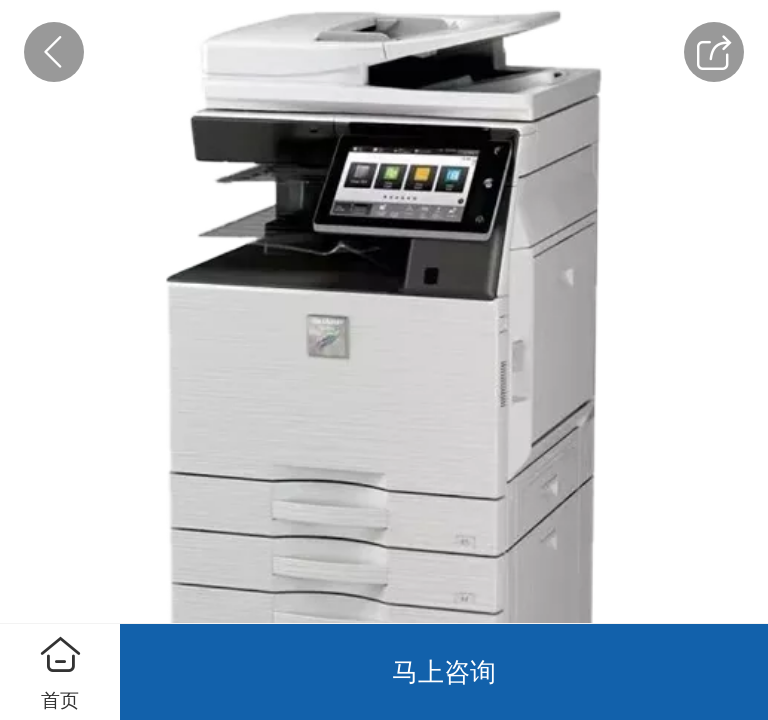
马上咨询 (444, 672)
